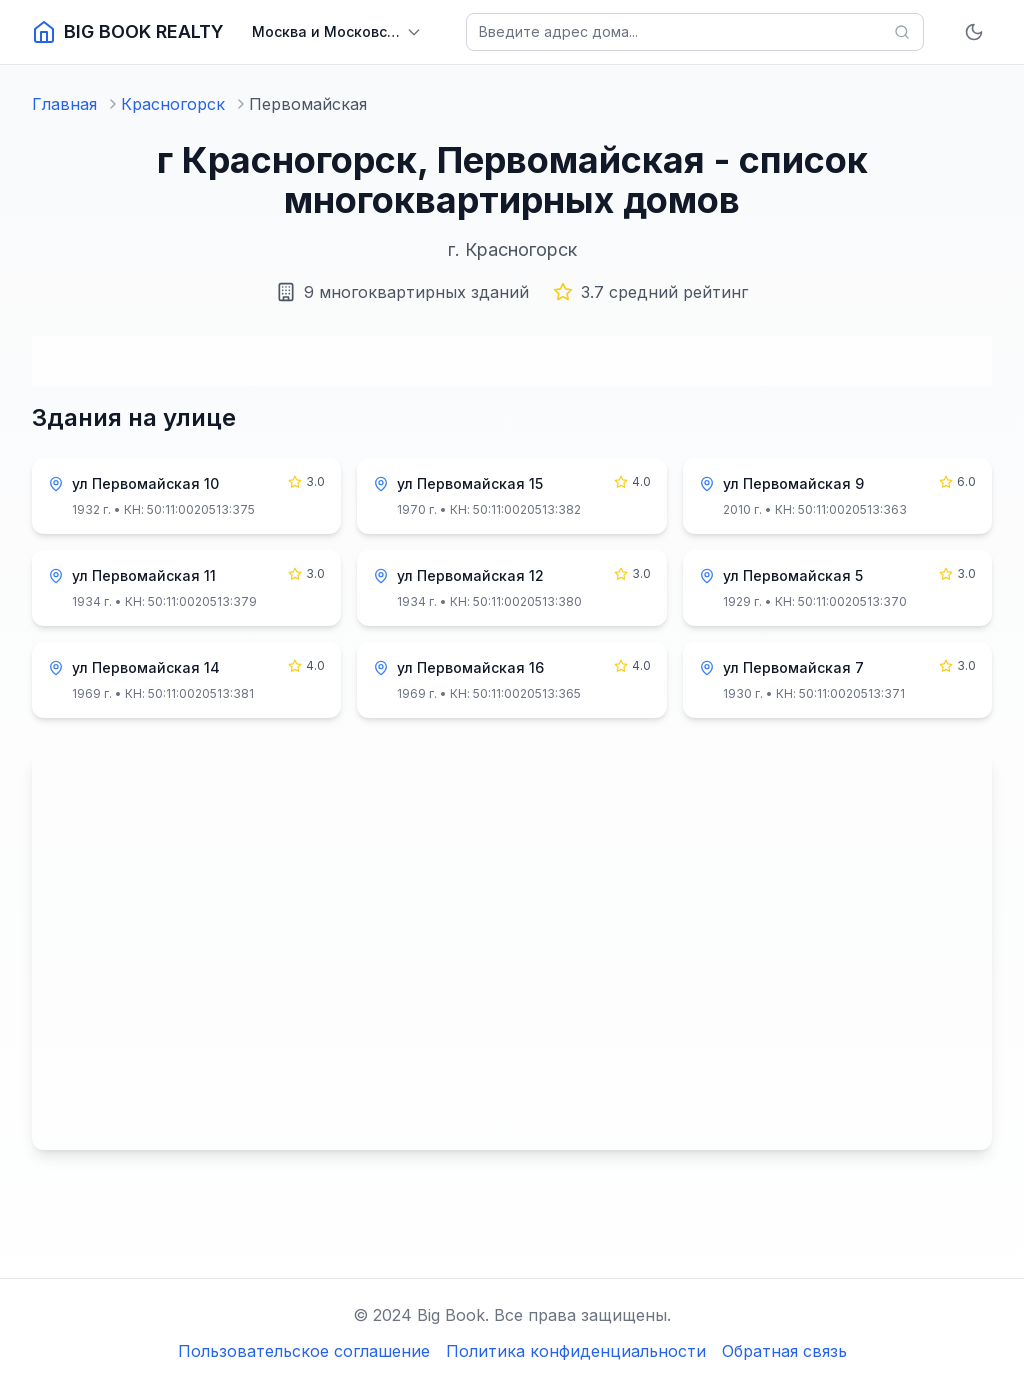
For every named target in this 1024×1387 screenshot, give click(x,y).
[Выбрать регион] (337, 32)
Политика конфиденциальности (576, 1351)
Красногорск (173, 104)
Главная (64, 104)
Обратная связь (784, 1351)
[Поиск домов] (695, 32)
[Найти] (902, 32)
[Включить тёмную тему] (974, 32)
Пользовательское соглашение (304, 1351)
